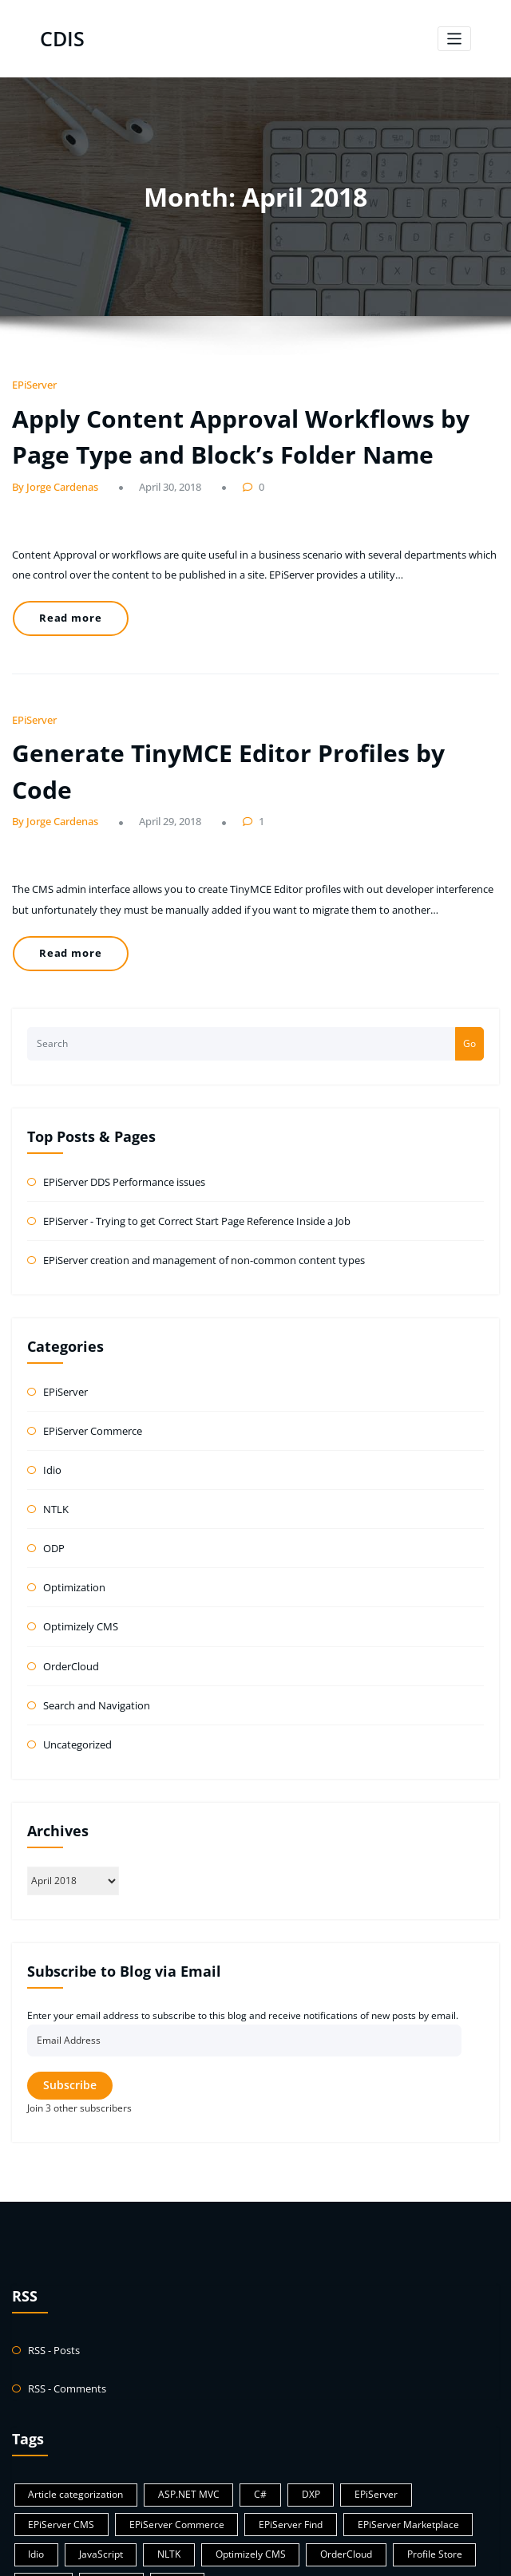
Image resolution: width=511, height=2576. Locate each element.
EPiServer (32, 382)
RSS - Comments (64, 2277)
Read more (64, 600)
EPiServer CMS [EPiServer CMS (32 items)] (426, 2381)
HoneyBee (309, 2556)
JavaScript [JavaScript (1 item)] (430, 2407)
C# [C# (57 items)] (238, 2381)
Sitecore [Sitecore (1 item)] (421, 2434)
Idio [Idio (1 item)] (370, 2407)
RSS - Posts (52, 2240)
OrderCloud (69, 1563)
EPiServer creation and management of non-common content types (192, 1173)
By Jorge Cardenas (50, 474)
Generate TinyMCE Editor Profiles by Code (234, 722)
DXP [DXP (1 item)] (284, 2381)
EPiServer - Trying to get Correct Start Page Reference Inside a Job (189, 1136)
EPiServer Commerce (90, 1340)
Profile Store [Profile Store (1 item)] (285, 2434)
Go (469, 962)
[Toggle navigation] (455, 37)
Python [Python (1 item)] (357, 2434)
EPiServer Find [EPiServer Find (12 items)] (175, 2407)
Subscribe (70, 1977)
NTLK (54, 1414)
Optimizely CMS (78, 1525)
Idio (51, 1377)
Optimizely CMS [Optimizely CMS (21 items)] (112, 2434)
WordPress (224, 2556)
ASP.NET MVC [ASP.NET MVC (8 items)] (174, 2381)
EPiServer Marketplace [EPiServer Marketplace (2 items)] (284, 2407)
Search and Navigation (93, 1599)
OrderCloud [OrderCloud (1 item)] (201, 2434)
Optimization (71, 1488)
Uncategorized (76, 1637)
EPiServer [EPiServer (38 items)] (344, 2381)
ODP (53, 1451)
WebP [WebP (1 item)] (38, 2461)
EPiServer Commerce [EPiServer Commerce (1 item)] (69, 2407)
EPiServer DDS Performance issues (121, 1099)
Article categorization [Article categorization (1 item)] (70, 2381)
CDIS (60, 37)
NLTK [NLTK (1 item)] (37, 2434)
